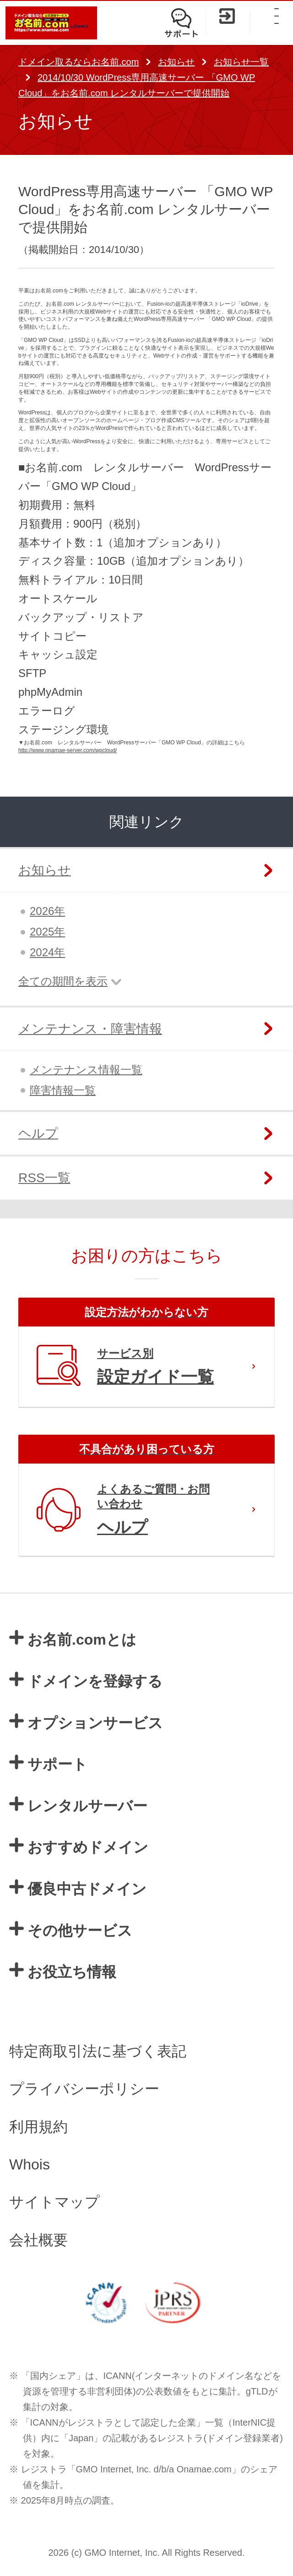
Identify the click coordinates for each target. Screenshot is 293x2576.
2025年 (47, 931)
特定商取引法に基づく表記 (97, 2051)
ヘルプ (38, 1133)
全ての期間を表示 (63, 981)
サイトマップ (54, 2202)
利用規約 (38, 2127)
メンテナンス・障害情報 (90, 1029)
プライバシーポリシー (84, 2089)
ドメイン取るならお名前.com (78, 62)
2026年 (47, 911)
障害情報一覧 (63, 1090)
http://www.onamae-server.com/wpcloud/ (67, 750)
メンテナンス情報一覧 (86, 1069)
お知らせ (176, 62)
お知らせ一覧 (241, 62)
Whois (29, 2164)
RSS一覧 (44, 1178)
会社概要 (38, 2240)
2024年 (47, 952)
